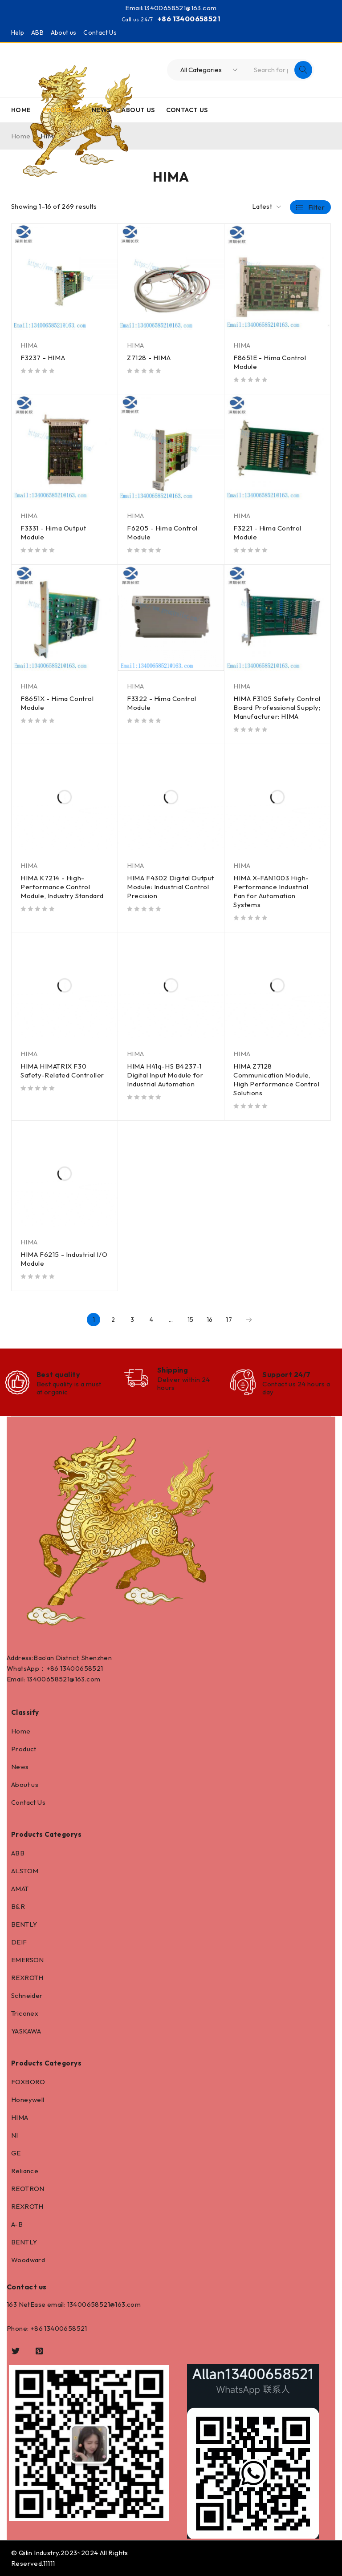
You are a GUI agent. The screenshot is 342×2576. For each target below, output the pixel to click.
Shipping (172, 1369)
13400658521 (81, 1668)
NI (14, 2135)
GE (16, 2153)
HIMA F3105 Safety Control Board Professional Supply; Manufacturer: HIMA (277, 707)
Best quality (58, 1374)
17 (229, 1320)
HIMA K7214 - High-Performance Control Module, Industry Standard (62, 887)
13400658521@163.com (180, 8)
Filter (316, 207)
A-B (17, 2224)
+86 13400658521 (189, 19)
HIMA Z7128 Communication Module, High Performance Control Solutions (276, 1079)
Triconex (24, 2013)
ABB (37, 32)
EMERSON (27, 1960)
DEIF (19, 1942)
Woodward (28, 2260)
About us (64, 32)
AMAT (20, 1888)
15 (190, 1320)
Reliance (24, 2171)
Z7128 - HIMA (149, 357)
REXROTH (27, 1977)
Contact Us (100, 32)
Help (17, 32)
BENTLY (24, 1924)
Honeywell (28, 2099)
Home (21, 1731)
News (20, 1766)
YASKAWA (26, 2031)
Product (24, 1749)
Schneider (27, 1995)
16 (210, 1320)
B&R (18, 1906)
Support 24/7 (286, 1374)
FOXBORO (28, 2082)
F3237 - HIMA (42, 357)
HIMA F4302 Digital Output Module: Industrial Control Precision (170, 887)
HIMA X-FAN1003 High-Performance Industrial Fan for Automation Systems (271, 891)
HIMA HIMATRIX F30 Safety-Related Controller (62, 1070)
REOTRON (28, 2188)
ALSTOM (24, 1871)
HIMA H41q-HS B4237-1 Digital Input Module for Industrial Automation (165, 1075)
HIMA (29, 345)
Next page (248, 1319)
